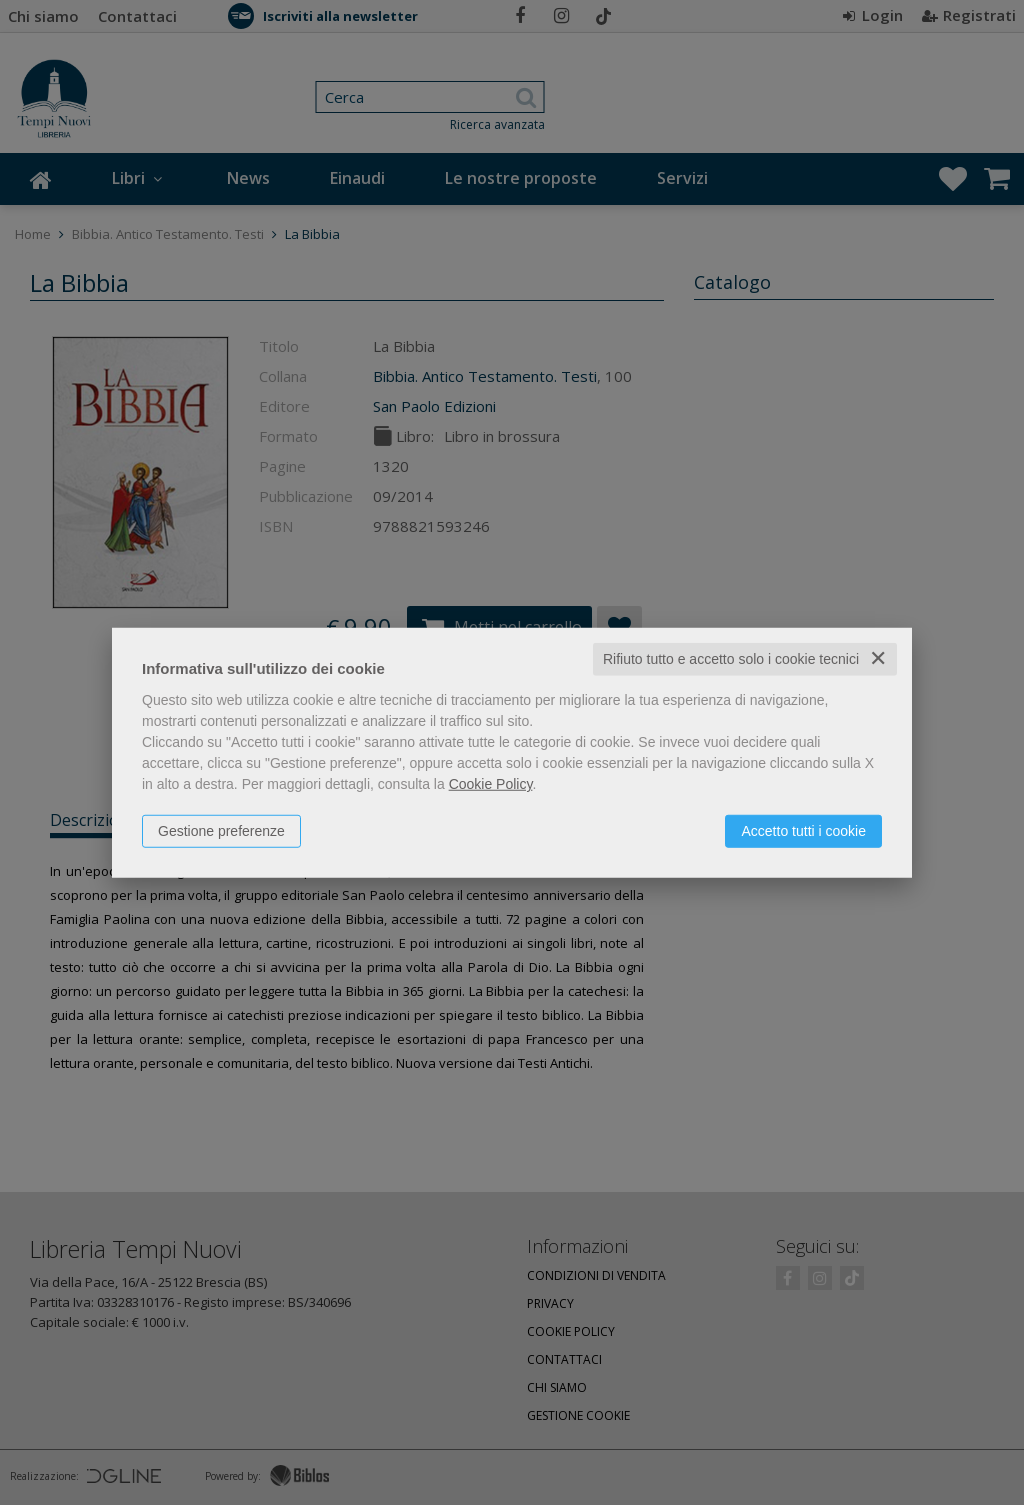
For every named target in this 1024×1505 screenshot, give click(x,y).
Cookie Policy (491, 784)
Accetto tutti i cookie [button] (803, 831)
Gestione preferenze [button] (221, 831)
